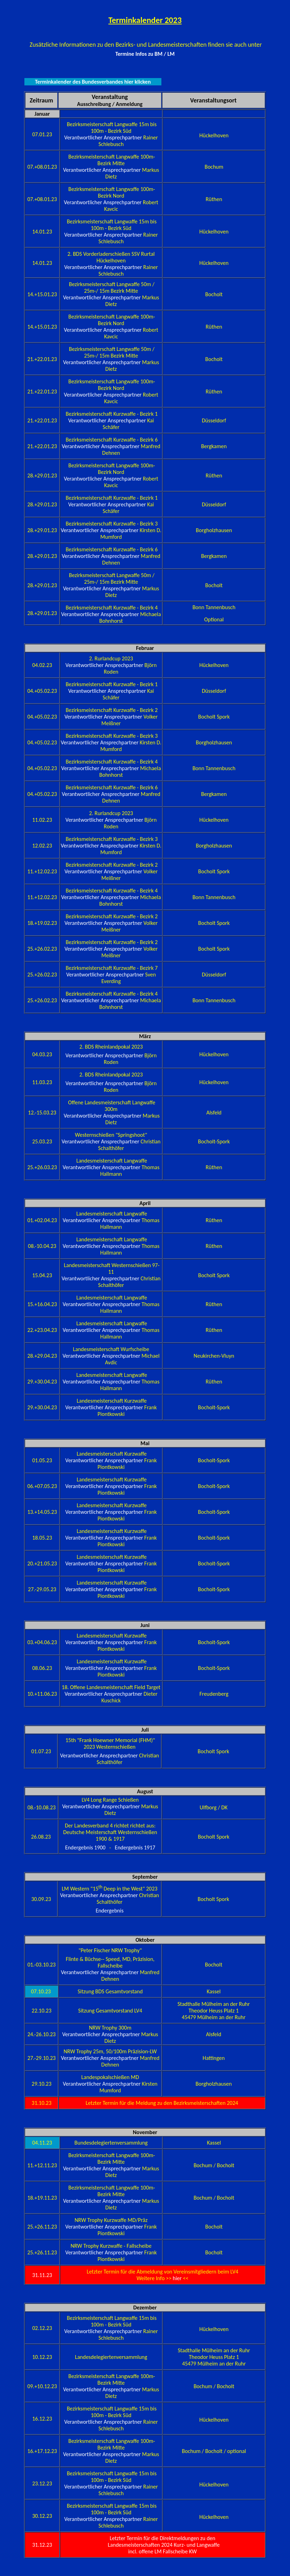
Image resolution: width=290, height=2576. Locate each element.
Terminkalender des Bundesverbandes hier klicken (93, 81)
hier (178, 2278)
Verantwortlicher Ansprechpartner (103, 137)
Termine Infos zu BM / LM (145, 54)
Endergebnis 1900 (85, 1847)
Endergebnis (109, 1910)
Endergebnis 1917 (135, 1847)
